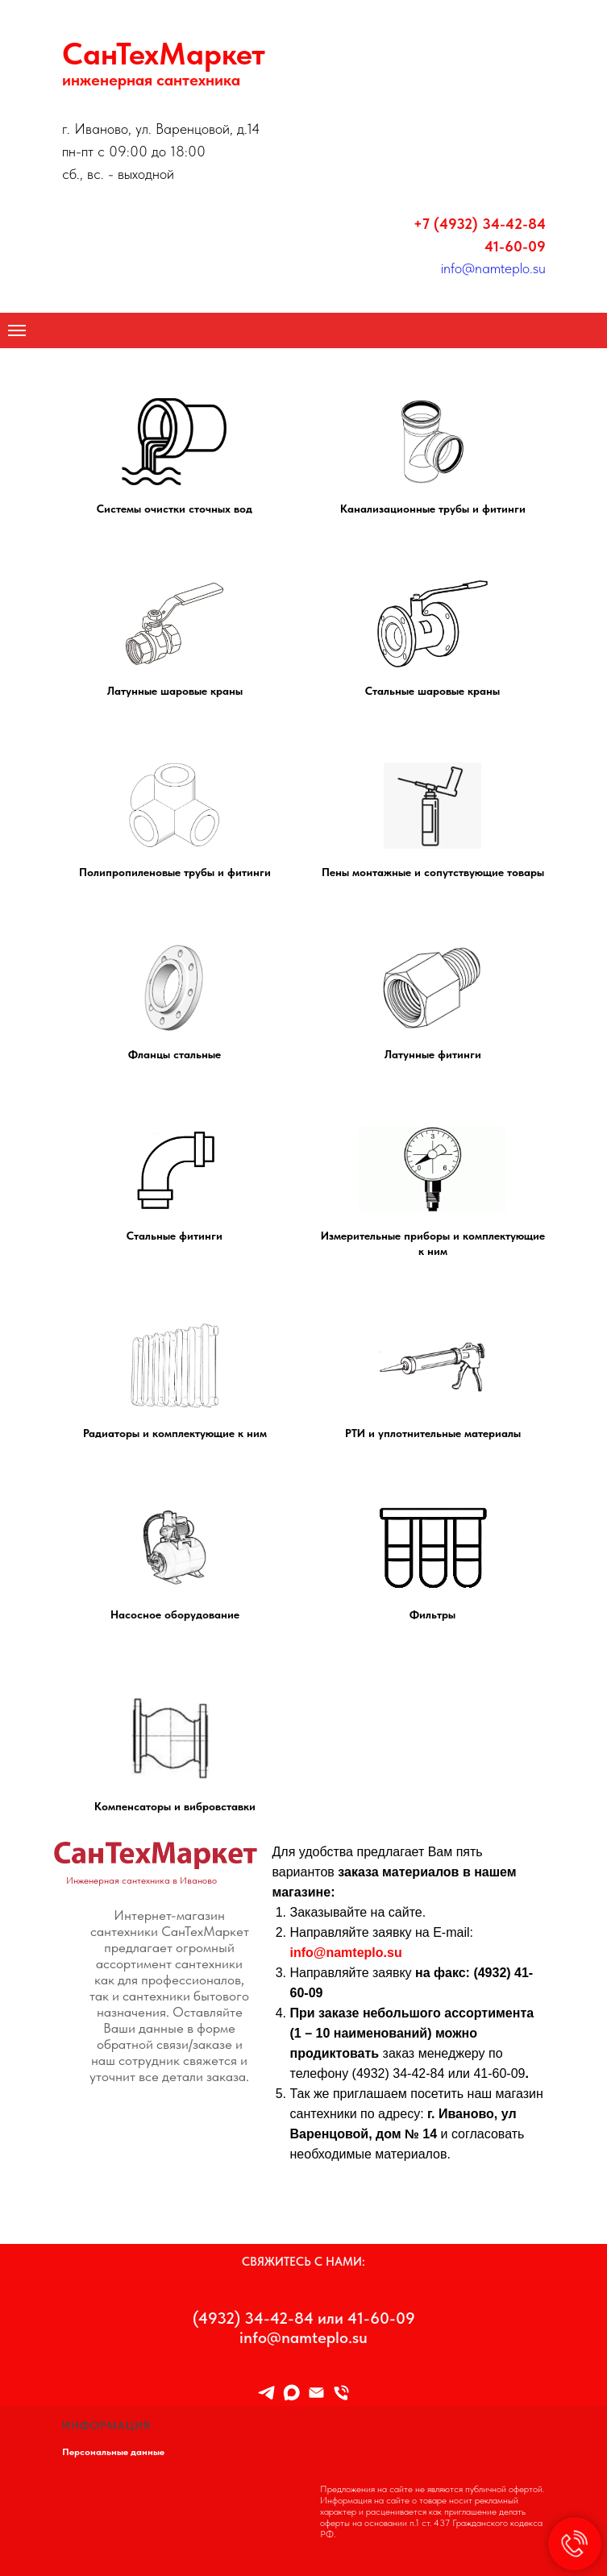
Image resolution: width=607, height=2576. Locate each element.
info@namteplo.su (493, 268)
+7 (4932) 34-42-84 (480, 223)
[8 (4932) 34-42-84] (341, 2393)
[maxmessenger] (291, 2393)
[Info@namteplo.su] (316, 2393)
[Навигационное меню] (17, 330)
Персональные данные (113, 2452)
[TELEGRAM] (266, 2393)
